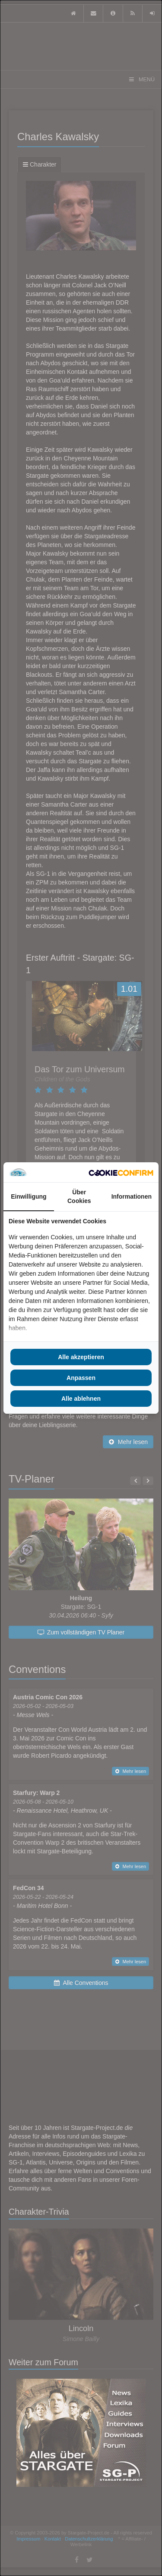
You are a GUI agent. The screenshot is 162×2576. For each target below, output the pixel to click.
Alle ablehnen (81, 1398)
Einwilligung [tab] (28, 1196)
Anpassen (81, 1377)
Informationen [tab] (131, 1196)
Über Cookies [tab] (79, 1196)
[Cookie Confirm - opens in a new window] (121, 1172)
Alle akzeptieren (81, 1357)
